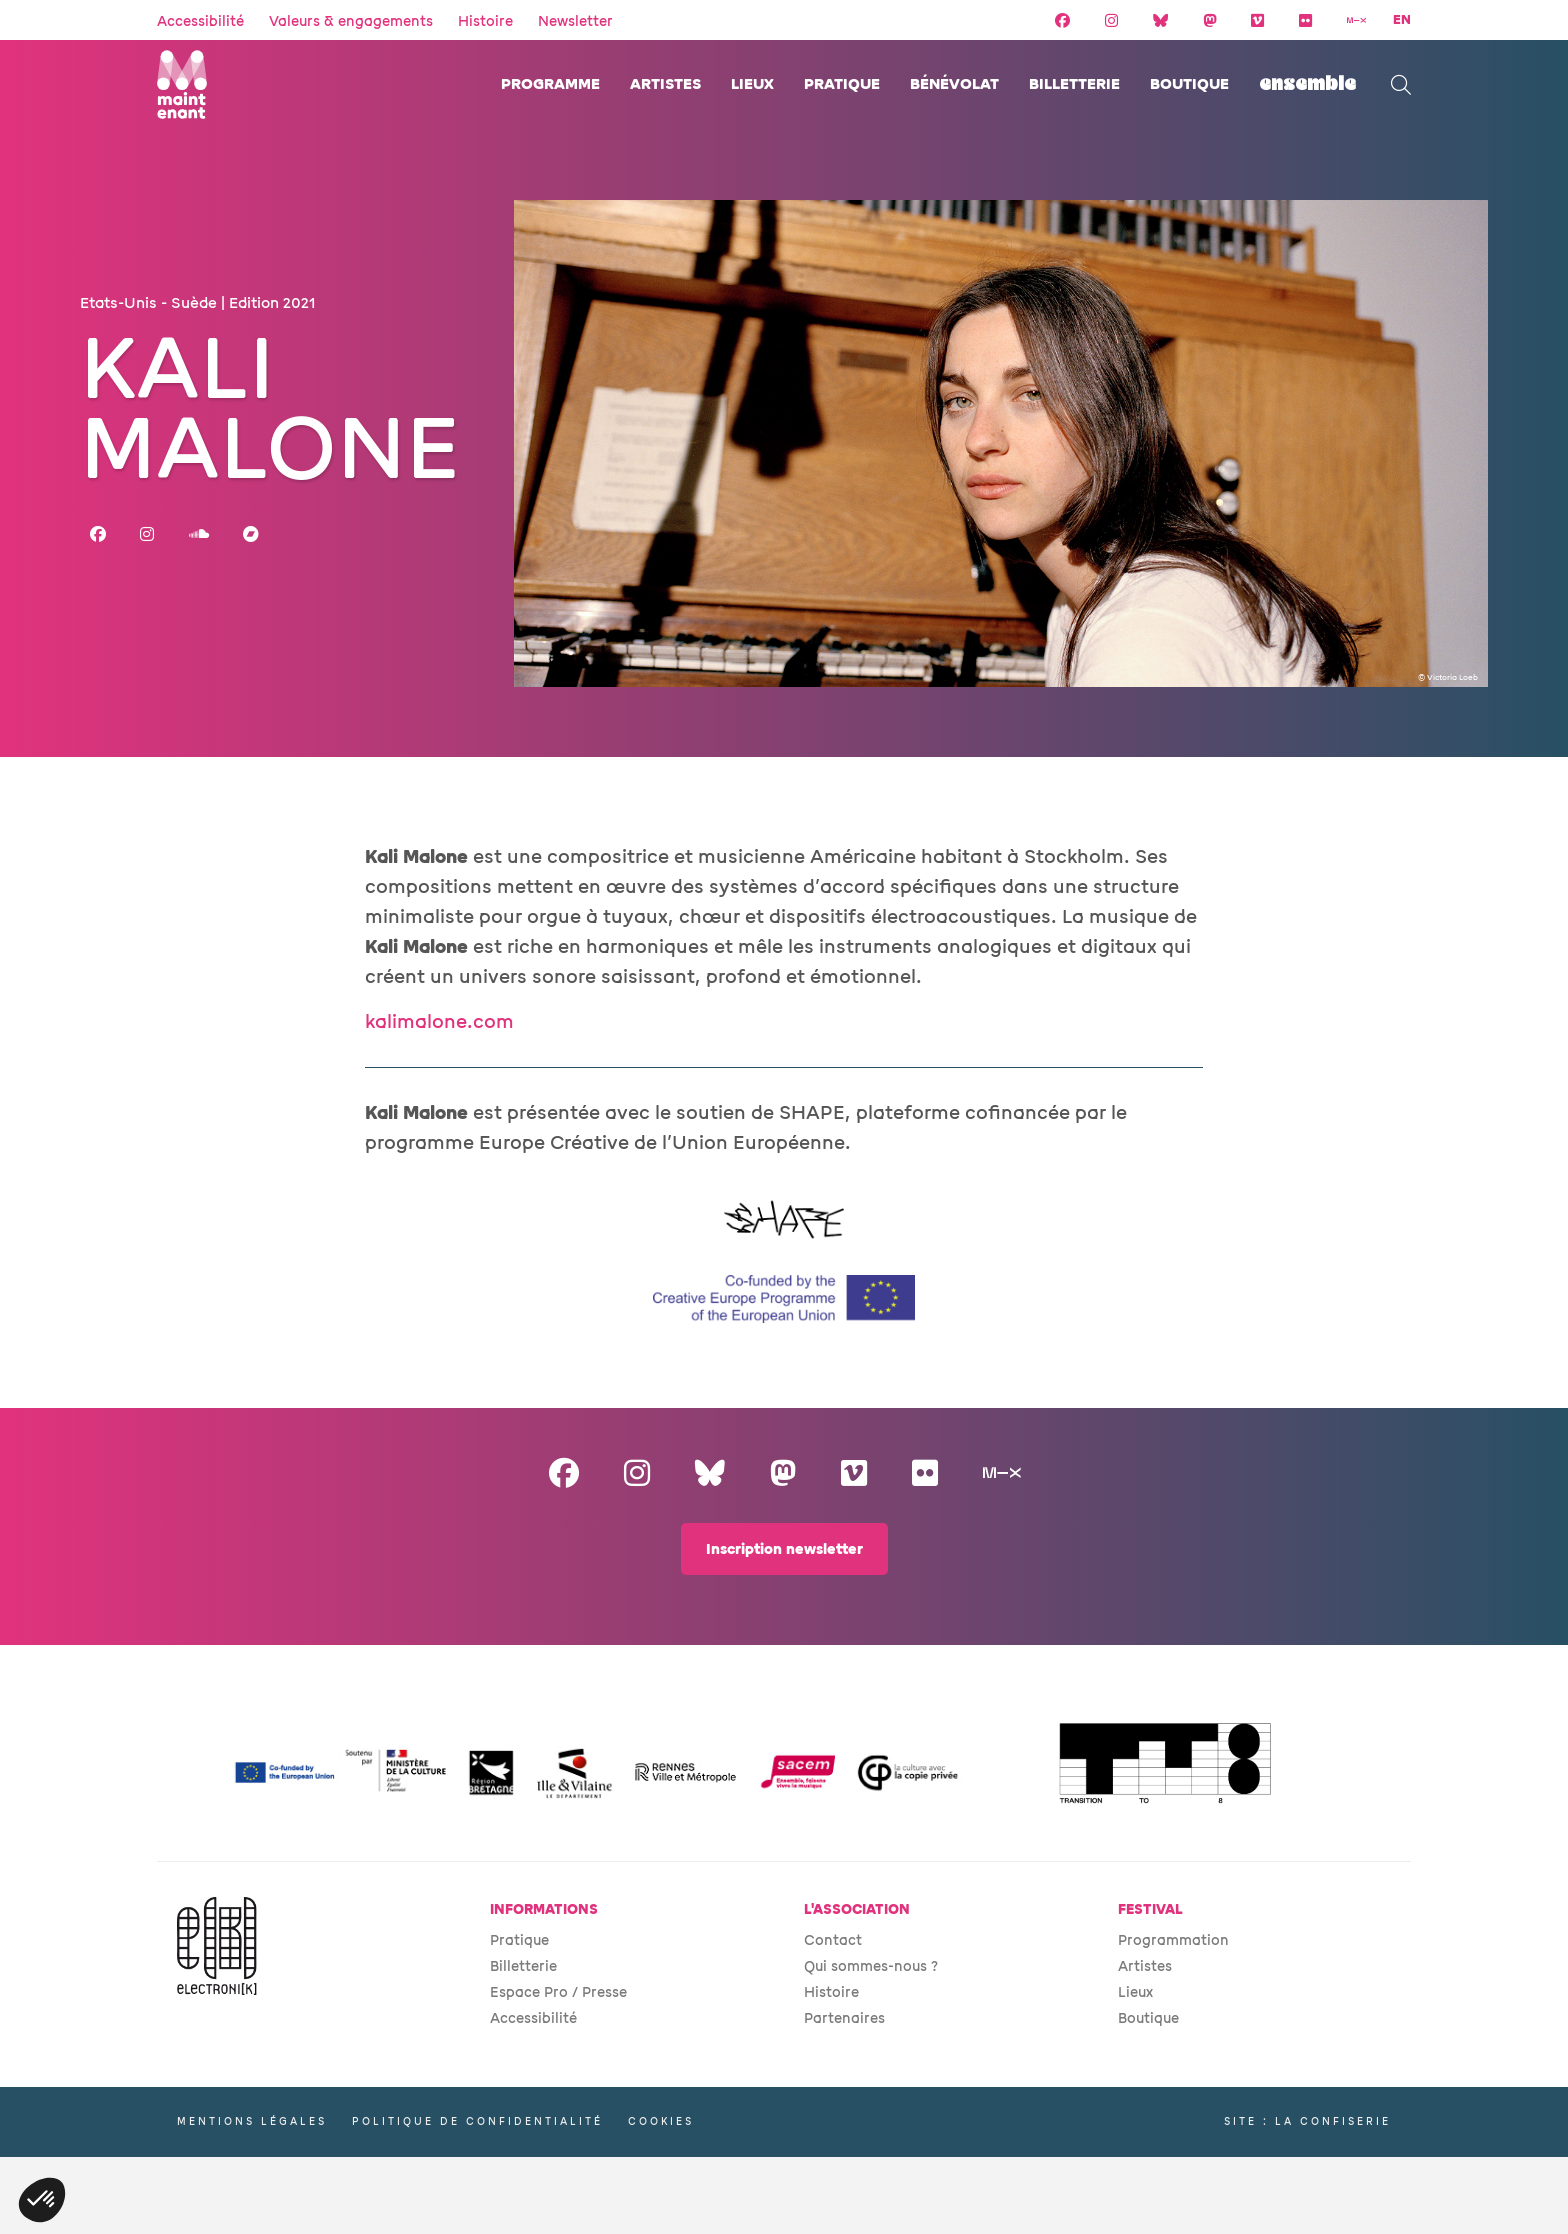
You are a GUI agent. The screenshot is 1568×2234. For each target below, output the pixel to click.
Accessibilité (200, 21)
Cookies (661, 2121)
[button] (42, 2200)
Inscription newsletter (784, 1549)
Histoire (485, 21)
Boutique (1189, 84)
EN (1402, 20)
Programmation (1173, 1940)
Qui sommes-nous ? (871, 1966)
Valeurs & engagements (351, 21)
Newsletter (575, 21)
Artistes (665, 84)
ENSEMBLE (1307, 85)
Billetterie (1074, 84)
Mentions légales (252, 2121)
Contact (833, 1940)
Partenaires (844, 2018)
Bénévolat (954, 84)
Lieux (752, 84)
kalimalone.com (439, 1022)
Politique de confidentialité (477, 2121)
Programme (550, 84)
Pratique (842, 84)
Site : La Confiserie (1307, 2121)
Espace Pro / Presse (558, 1992)
